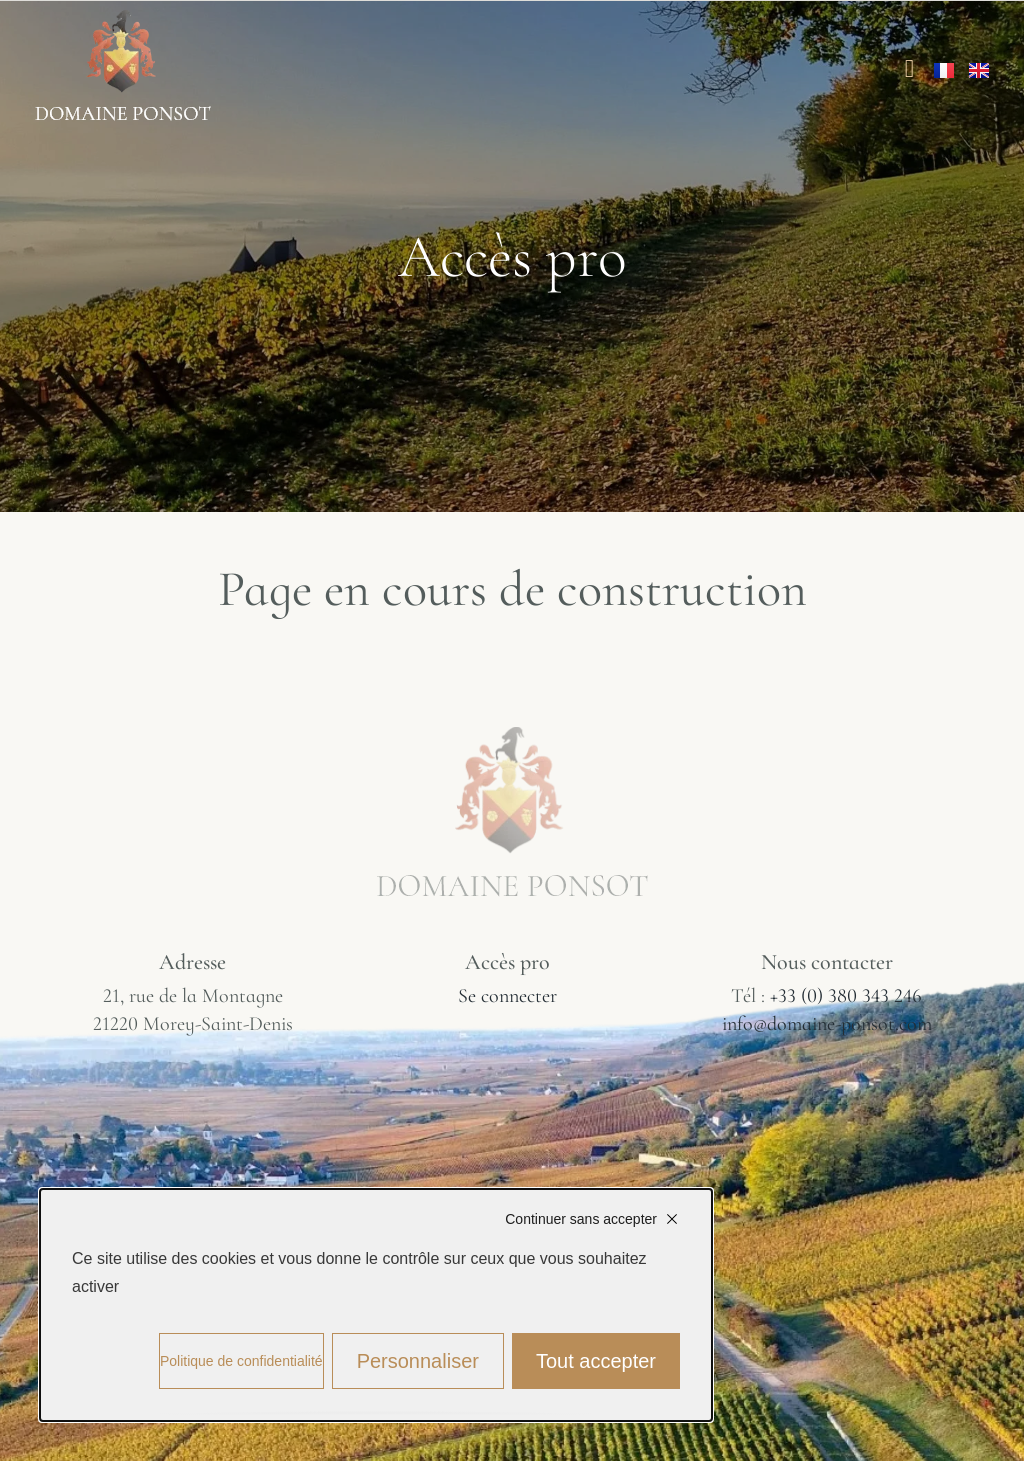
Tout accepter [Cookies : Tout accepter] (596, 1361)
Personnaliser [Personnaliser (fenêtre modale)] (418, 1361)
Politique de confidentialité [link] (241, 1361)
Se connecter (507, 996)
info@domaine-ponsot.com (827, 1024)
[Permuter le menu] (909, 68)
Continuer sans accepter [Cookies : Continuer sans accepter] (581, 1219)
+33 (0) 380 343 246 (846, 996)
